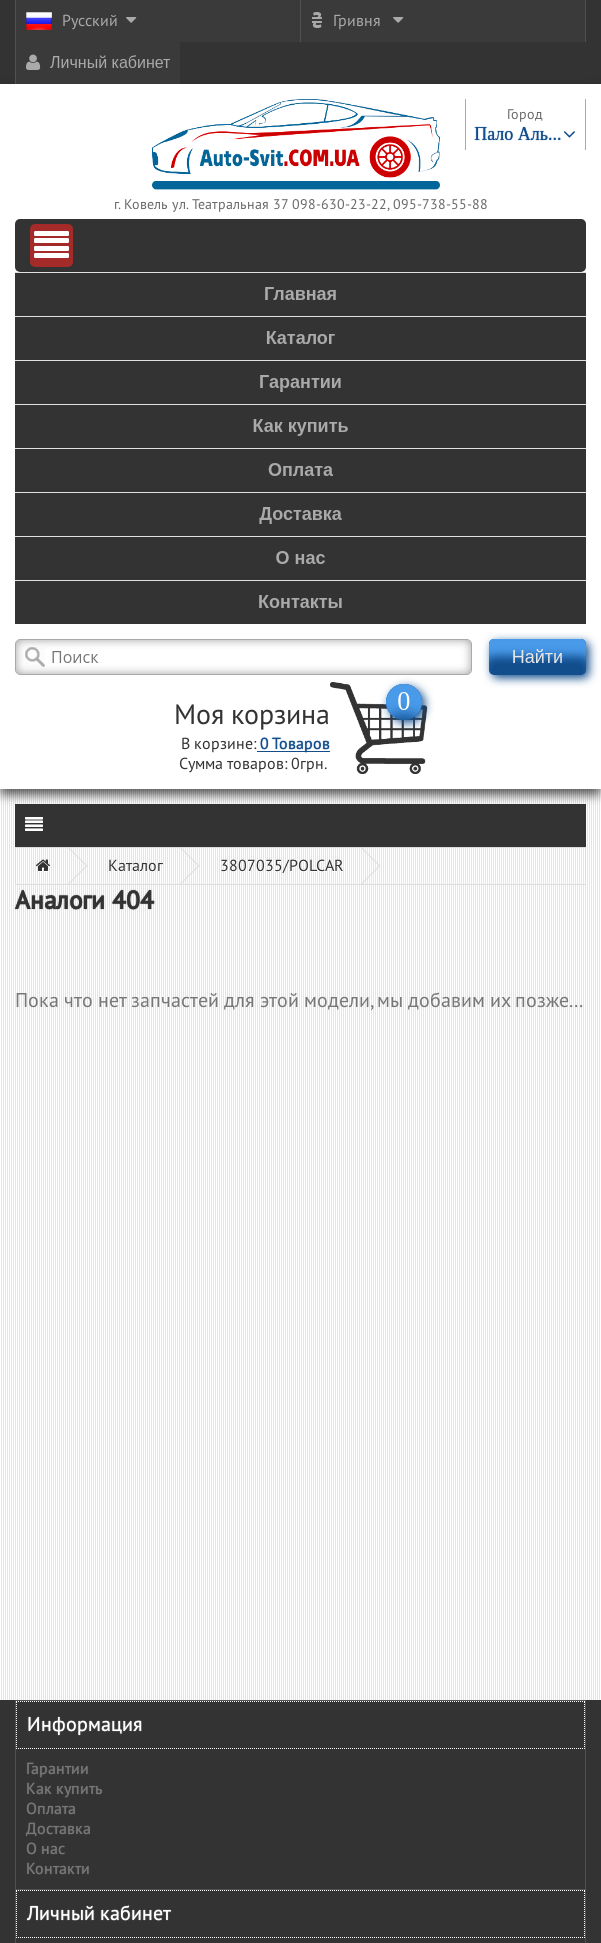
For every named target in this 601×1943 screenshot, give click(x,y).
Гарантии (57, 1769)
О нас (45, 1849)
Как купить (64, 1789)
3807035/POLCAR (282, 866)
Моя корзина (252, 715)
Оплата (51, 1809)
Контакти (58, 1869)
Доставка (58, 1829)
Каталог (135, 866)
